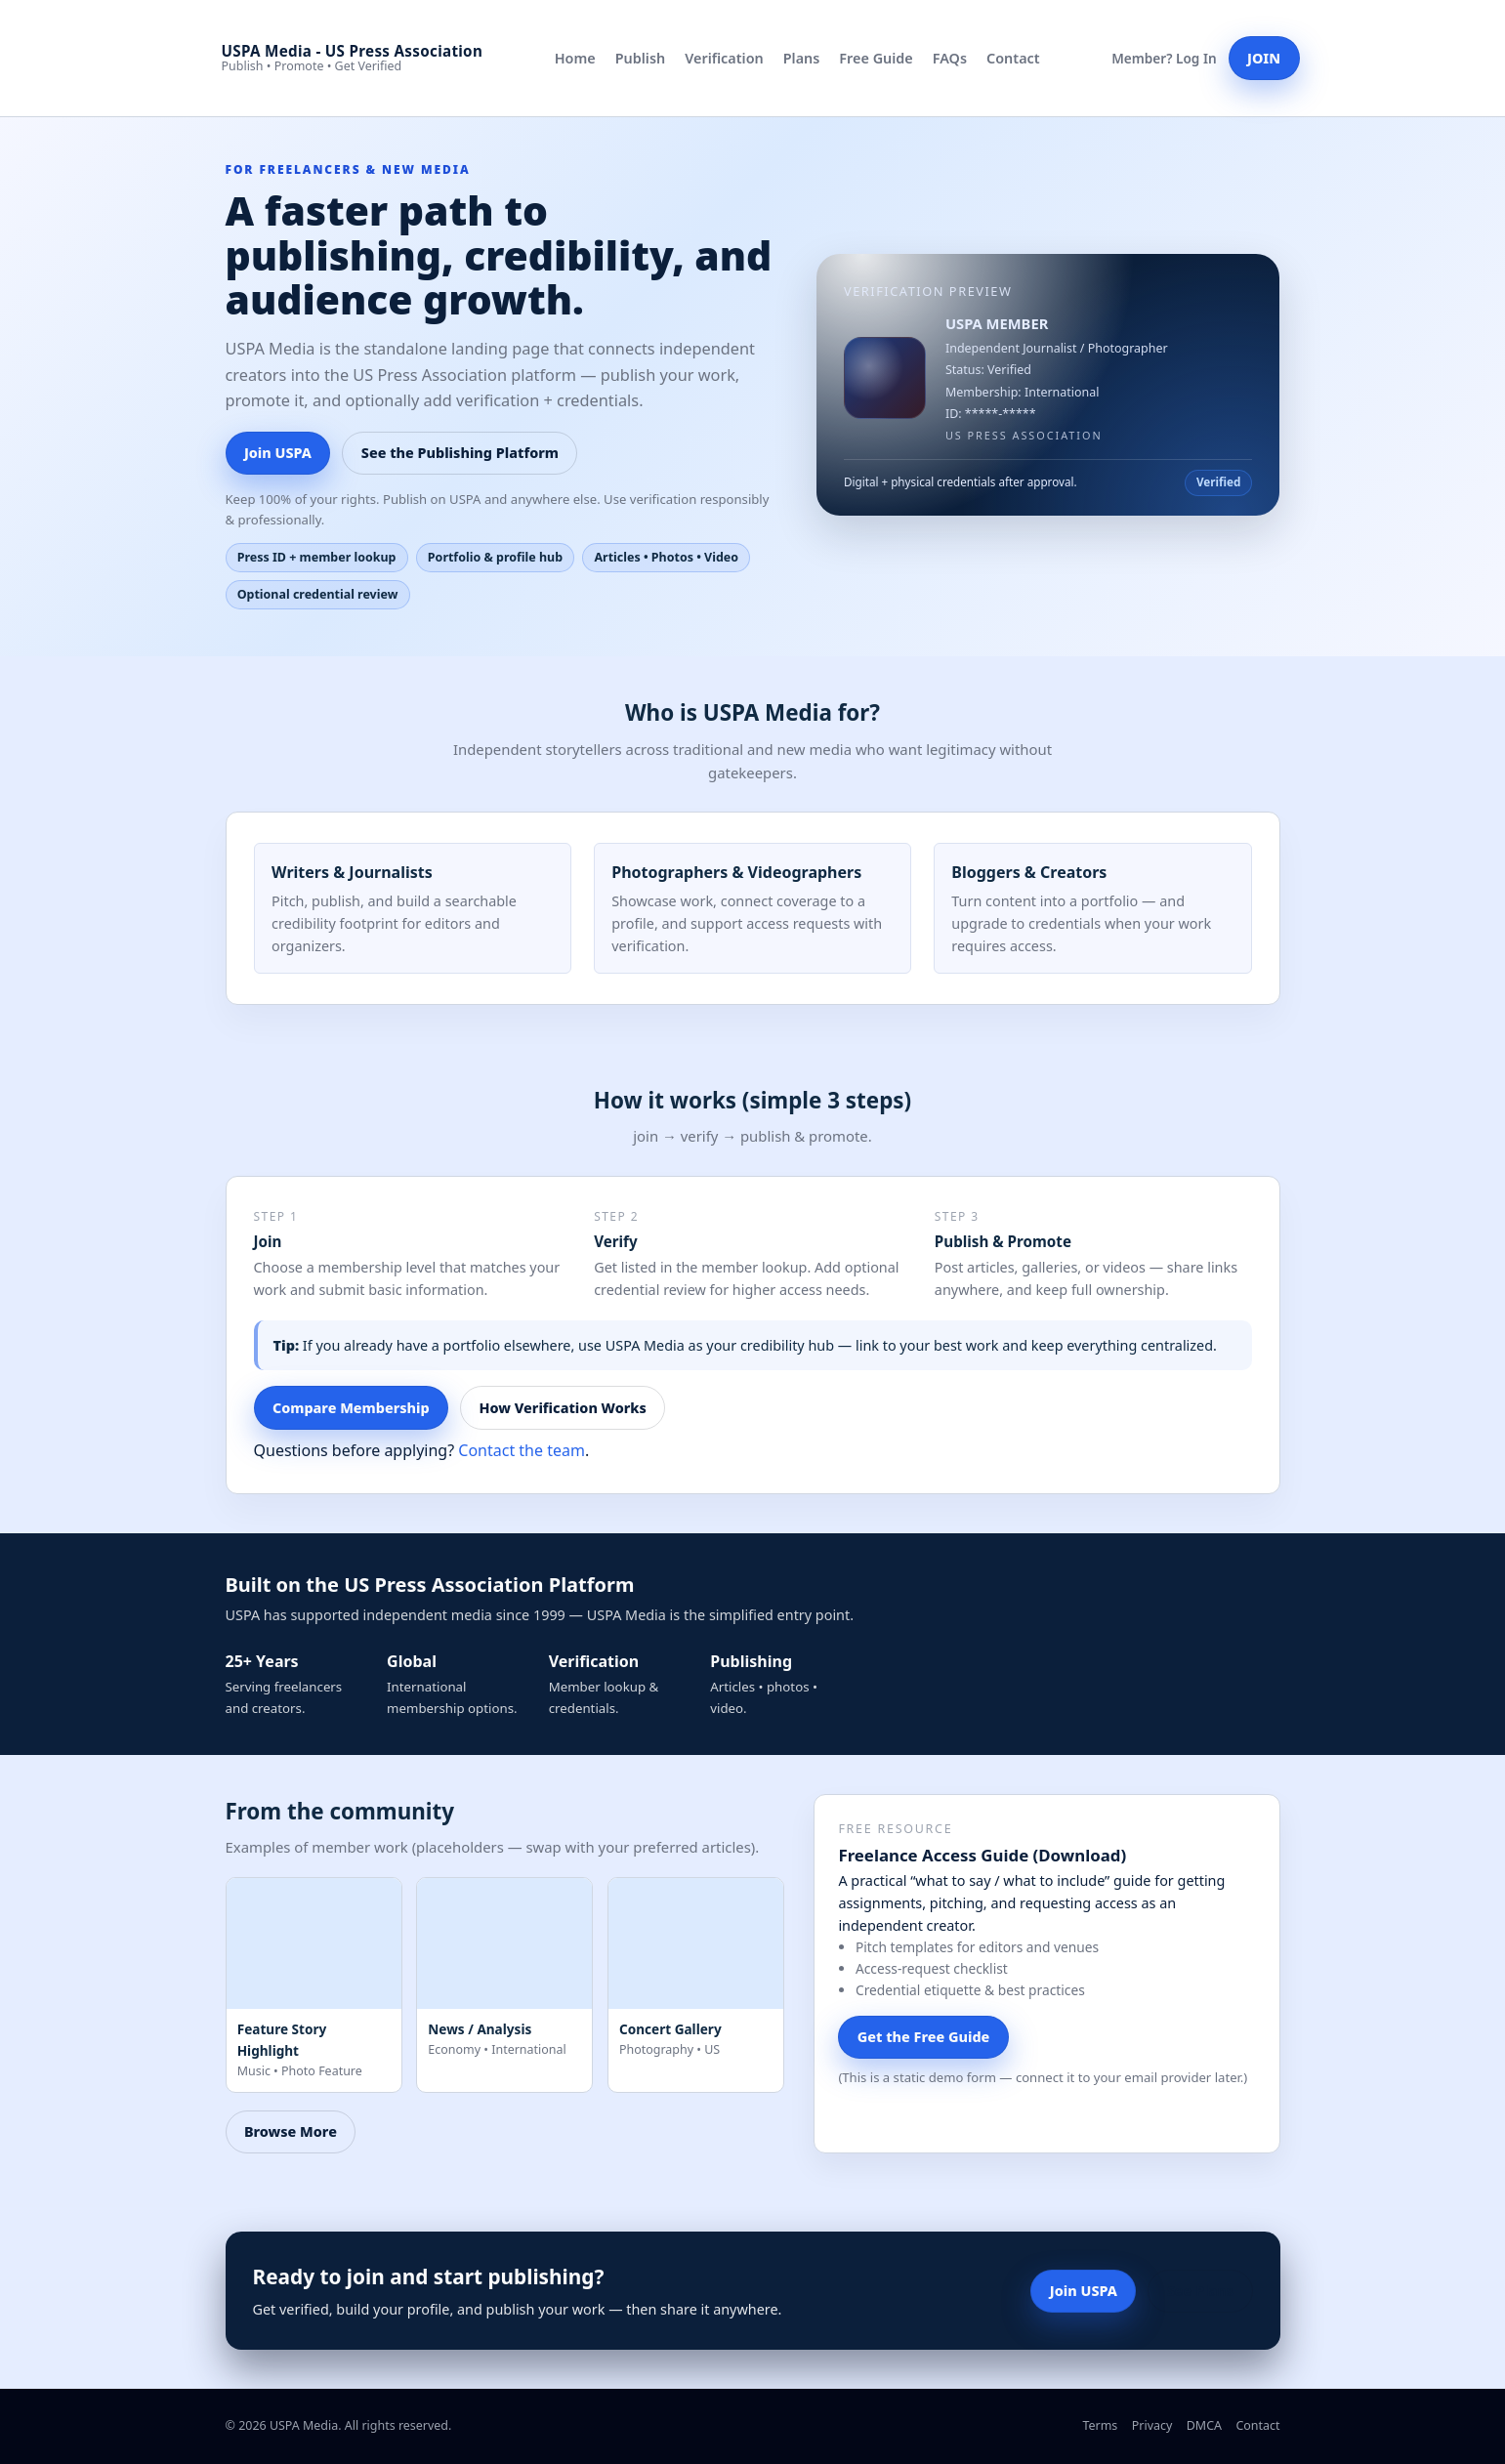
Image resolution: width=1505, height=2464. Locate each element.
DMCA (1204, 2425)
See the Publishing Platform (460, 452)
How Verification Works (563, 1408)
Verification (724, 58)
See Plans (1200, 2290)
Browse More (290, 2131)
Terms (1099, 2425)
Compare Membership (351, 1408)
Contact (1013, 58)
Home (575, 58)
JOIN (1263, 58)
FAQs (950, 58)
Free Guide (875, 58)
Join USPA (278, 452)
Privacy (1152, 2425)
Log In (1196, 58)
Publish (640, 58)
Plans (801, 58)
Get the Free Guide (923, 2036)
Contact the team (521, 1450)
